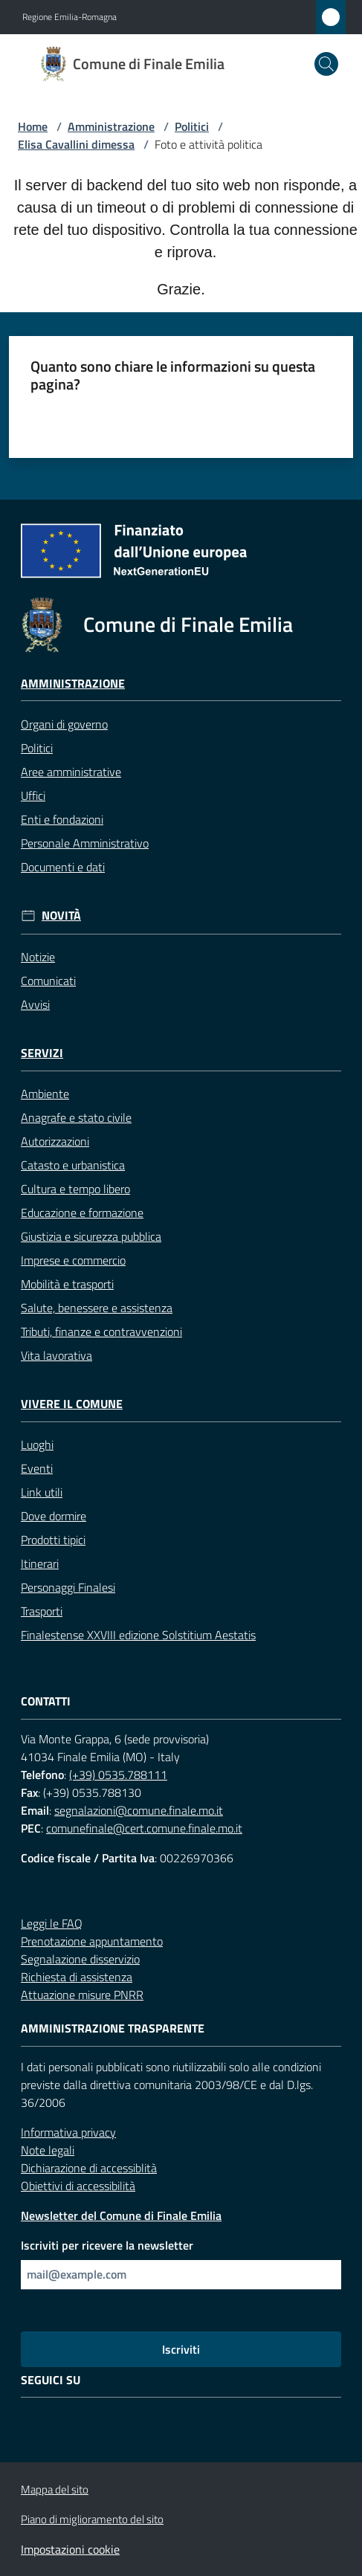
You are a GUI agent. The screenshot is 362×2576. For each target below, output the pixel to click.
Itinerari (40, 1563)
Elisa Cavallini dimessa (76, 144)
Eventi (37, 1468)
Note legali (47, 2150)
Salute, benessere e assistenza (96, 1308)
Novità (61, 915)
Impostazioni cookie (70, 2549)
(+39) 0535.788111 (118, 1774)
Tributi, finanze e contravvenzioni (101, 1331)
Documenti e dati (63, 867)
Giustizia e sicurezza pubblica (91, 1236)
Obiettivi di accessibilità (78, 2186)
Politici (192, 126)
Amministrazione (111, 126)
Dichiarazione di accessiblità (89, 2168)
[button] (326, 64)
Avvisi (35, 1004)
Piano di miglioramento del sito (92, 2519)
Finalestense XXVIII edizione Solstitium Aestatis (138, 1635)
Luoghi (37, 1444)
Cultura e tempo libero (75, 1189)
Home (33, 126)
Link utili (41, 1492)
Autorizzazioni (55, 1141)
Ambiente (45, 1094)
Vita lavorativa (56, 1355)
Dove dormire (53, 1516)
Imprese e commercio (73, 1260)
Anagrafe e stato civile (76, 1117)
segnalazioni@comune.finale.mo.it (138, 1810)
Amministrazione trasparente (112, 2028)
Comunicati (48, 981)
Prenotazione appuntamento (92, 1941)
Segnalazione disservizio (80, 1959)
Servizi (42, 1053)
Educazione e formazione (82, 1212)
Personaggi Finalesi (68, 1587)
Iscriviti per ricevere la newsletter (107, 2245)
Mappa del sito (54, 2489)
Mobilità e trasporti (67, 1284)
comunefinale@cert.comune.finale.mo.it (144, 1828)
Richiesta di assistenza (76, 1977)
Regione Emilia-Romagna (69, 17)
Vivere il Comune (72, 1404)
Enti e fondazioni (62, 819)
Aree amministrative (71, 772)
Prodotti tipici (53, 1540)
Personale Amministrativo (85, 843)
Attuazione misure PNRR (82, 1995)
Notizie (38, 957)
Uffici (33, 795)
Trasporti (41, 1611)
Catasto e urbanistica (73, 1165)
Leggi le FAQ (52, 1923)
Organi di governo (64, 724)
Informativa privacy (68, 2132)
